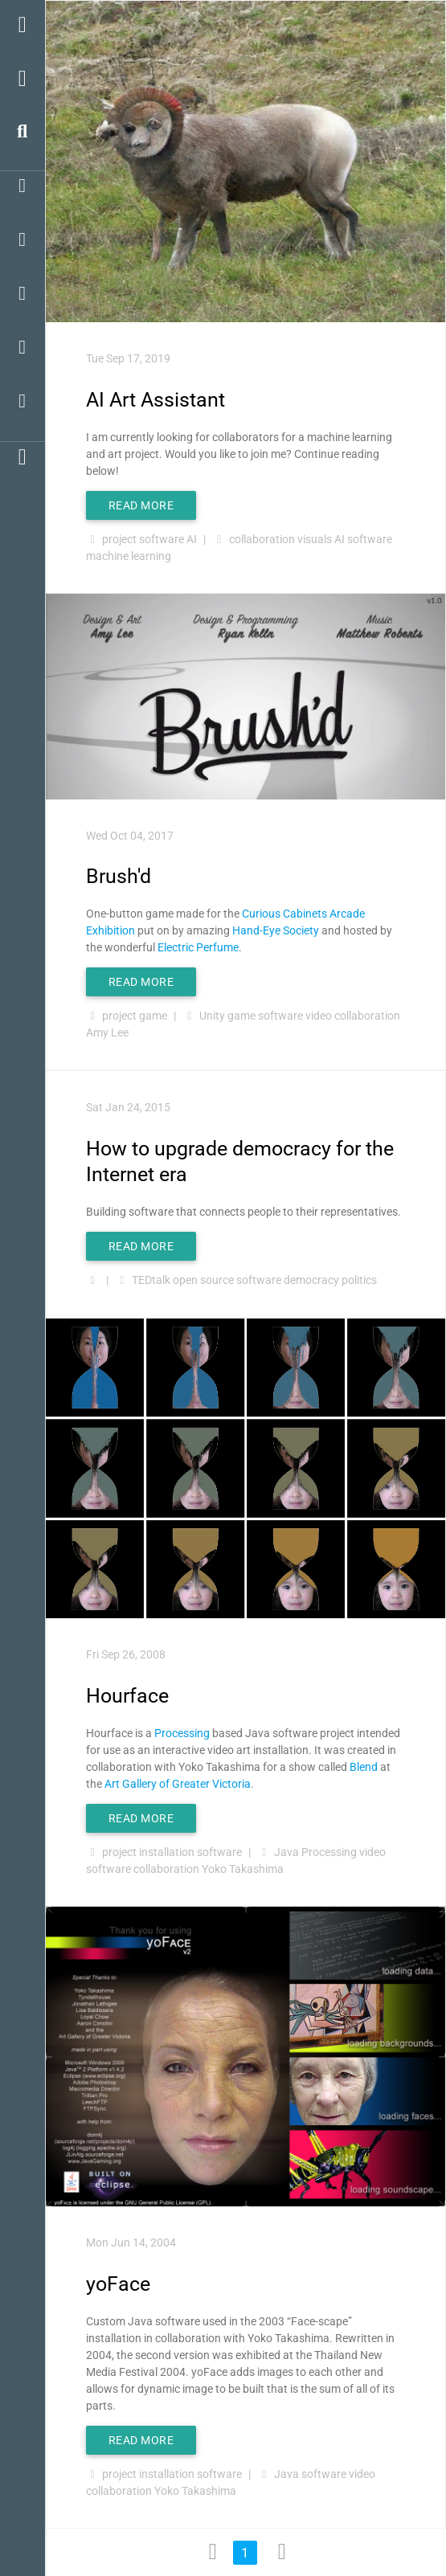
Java (286, 1852)
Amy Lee (107, 1032)
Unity (212, 1015)
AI (191, 539)
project (119, 539)
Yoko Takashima (243, 1868)
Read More (141, 505)
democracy (311, 1280)
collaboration (262, 539)
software (161, 539)
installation (166, 1852)
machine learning (128, 556)
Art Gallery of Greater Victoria (177, 1783)
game (153, 1015)
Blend (364, 1766)
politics (359, 1280)
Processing (182, 1733)
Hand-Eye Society (275, 930)
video (318, 1015)
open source (203, 1280)
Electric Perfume (198, 947)
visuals (314, 539)
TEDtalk (151, 1280)
